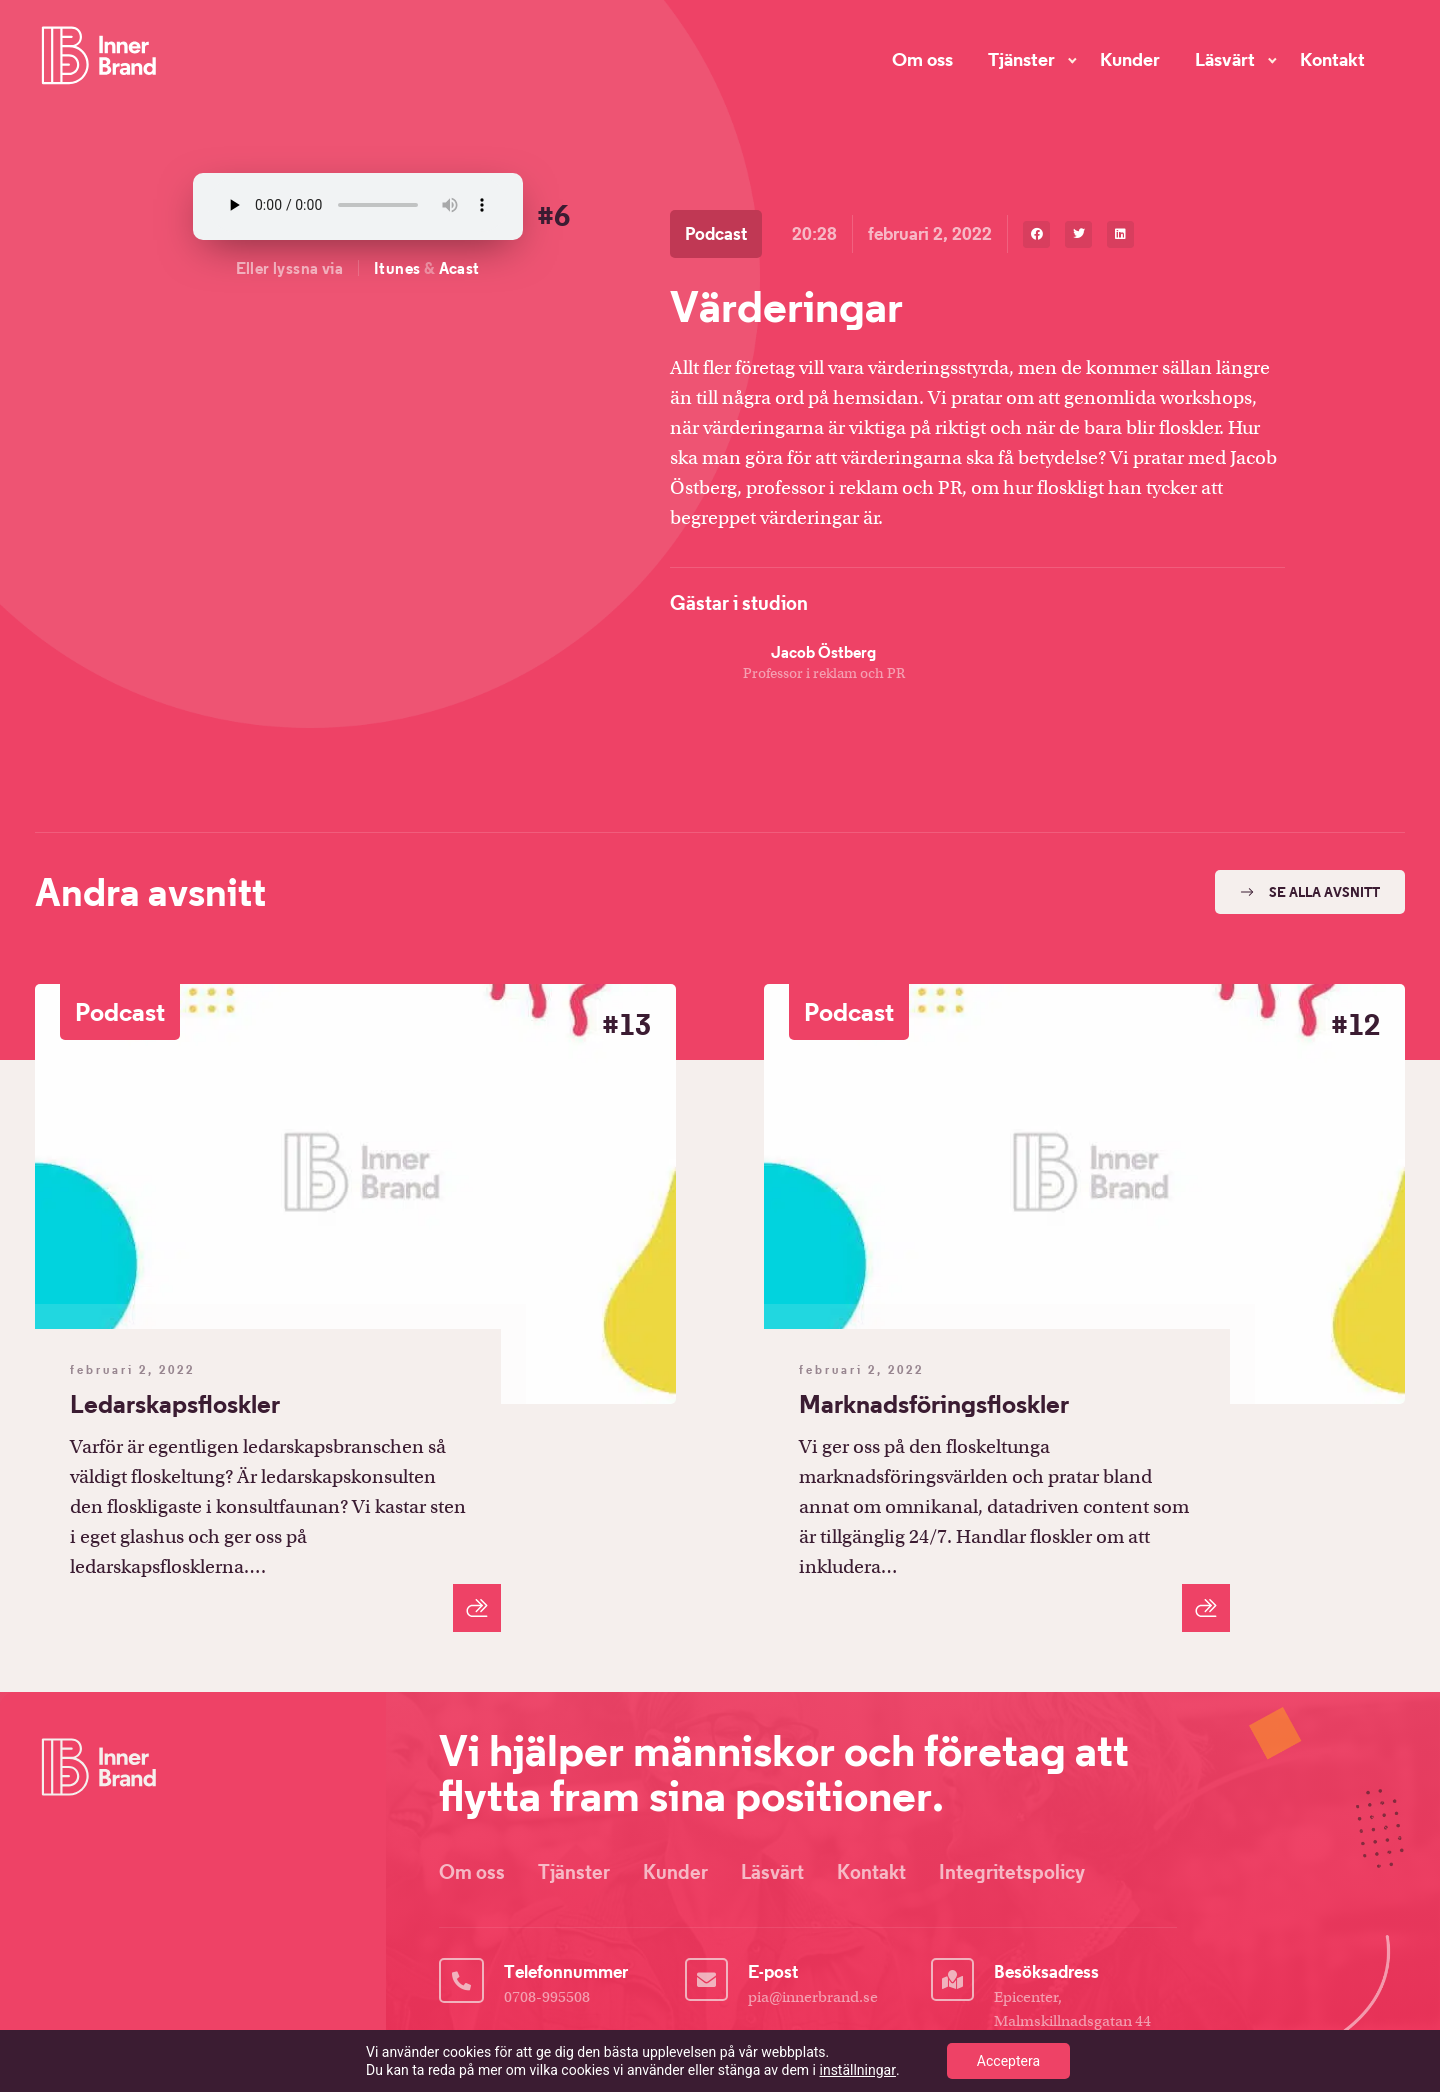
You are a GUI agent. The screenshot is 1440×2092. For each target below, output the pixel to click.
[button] (1036, 234)
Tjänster (1021, 59)
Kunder (1130, 59)
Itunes (397, 268)
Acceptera (1008, 2061)
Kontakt (1332, 59)
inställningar (858, 2070)
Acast (459, 268)
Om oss (922, 59)
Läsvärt (1225, 59)
